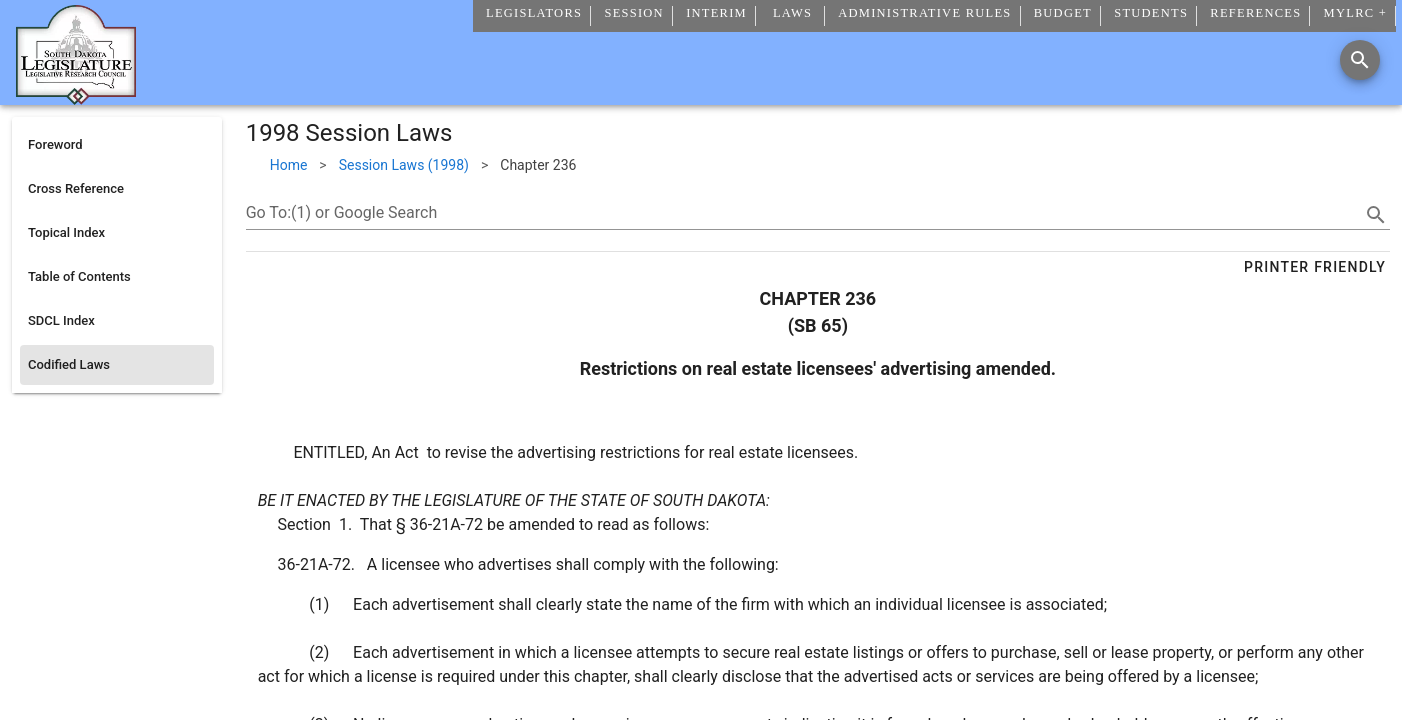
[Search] (1360, 60)
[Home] (76, 97)
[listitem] (117, 145)
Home (289, 165)
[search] (1376, 215)
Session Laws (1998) (404, 165)
